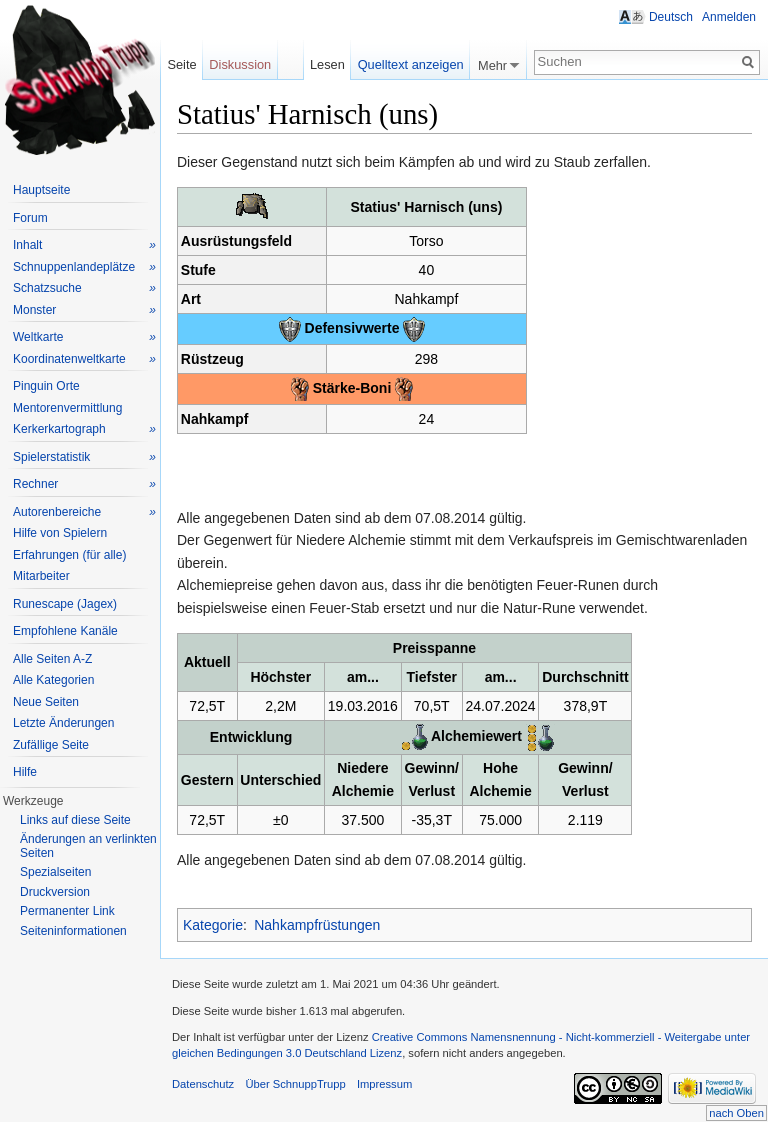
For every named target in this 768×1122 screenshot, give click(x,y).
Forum (30, 218)
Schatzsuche (84, 288)
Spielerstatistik (84, 457)
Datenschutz (203, 1084)
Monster (84, 310)
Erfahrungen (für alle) (69, 555)
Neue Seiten (46, 702)
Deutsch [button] (671, 17)
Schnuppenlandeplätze (84, 267)
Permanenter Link (67, 911)
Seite (181, 64)
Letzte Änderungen (63, 723)
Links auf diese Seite (75, 820)
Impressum (384, 1084)
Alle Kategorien (53, 680)
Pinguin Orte (46, 386)
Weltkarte (84, 337)
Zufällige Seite (51, 745)
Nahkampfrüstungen (317, 925)
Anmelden (729, 17)
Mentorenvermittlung (67, 408)
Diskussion (240, 64)
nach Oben (736, 1113)
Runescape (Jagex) (65, 604)
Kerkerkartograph (84, 429)
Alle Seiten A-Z (52, 659)
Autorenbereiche (84, 512)
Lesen (327, 64)
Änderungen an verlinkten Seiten (88, 846)
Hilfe (25, 772)
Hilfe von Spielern (60, 533)
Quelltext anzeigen (411, 64)
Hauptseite (41, 190)
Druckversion (55, 892)
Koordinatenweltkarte (84, 359)
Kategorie (213, 925)
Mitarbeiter (41, 576)
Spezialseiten (55, 872)
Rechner (84, 484)
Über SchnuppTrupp (295, 1084)
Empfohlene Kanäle (65, 631)
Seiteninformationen (73, 931)
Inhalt (84, 245)
